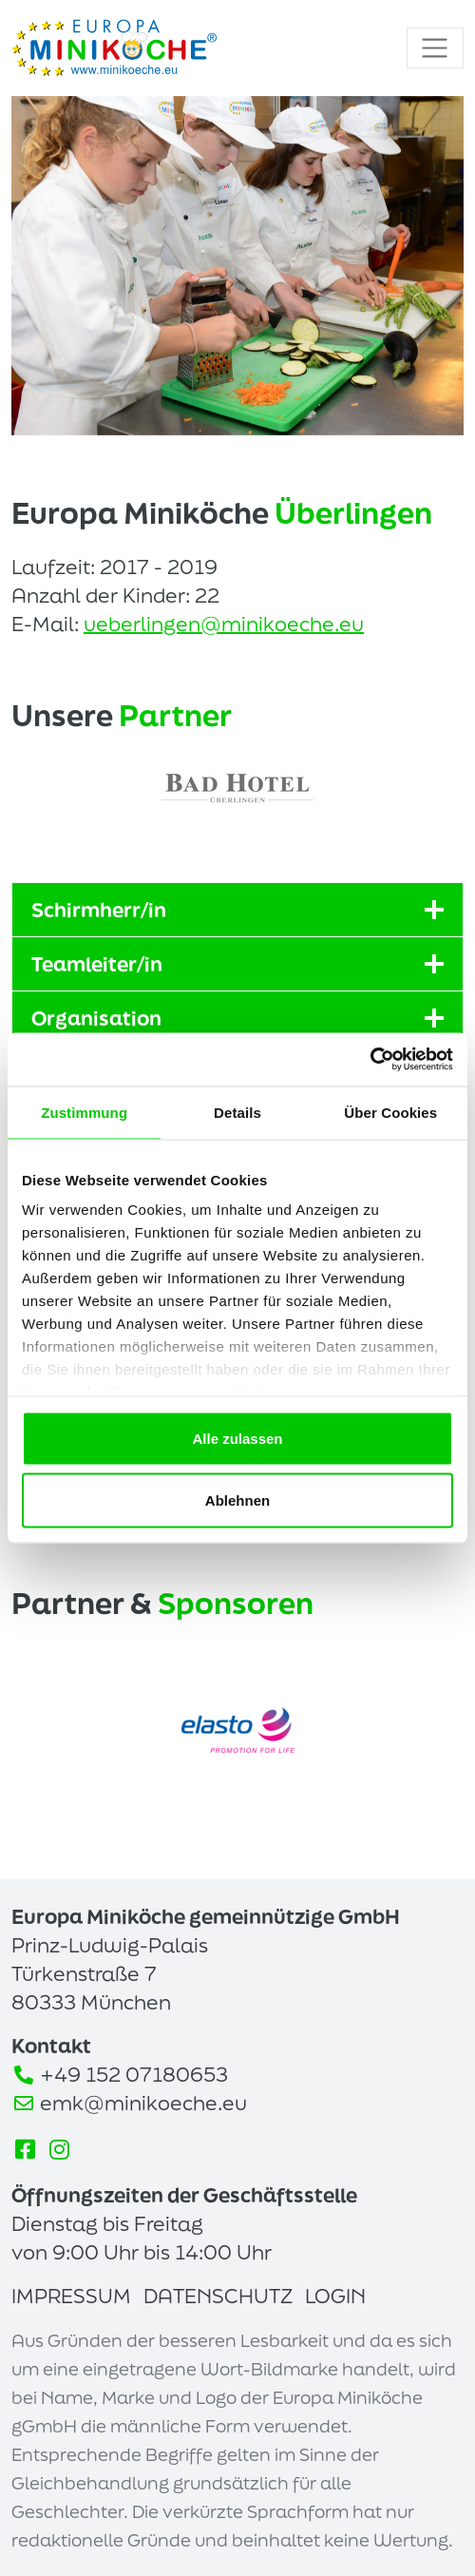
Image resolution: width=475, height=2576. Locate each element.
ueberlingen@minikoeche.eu (224, 623)
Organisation (237, 1018)
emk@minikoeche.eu (143, 2102)
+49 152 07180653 (134, 2074)
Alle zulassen (237, 1438)
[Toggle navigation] (435, 48)
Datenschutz (218, 2295)
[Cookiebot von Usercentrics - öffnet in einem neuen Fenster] (370, 1060)
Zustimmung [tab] (84, 1112)
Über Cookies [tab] (390, 1112)
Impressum (71, 2295)
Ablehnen (237, 1500)
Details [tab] (237, 1112)
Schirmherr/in (237, 909)
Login (335, 2295)
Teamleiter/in (237, 964)
